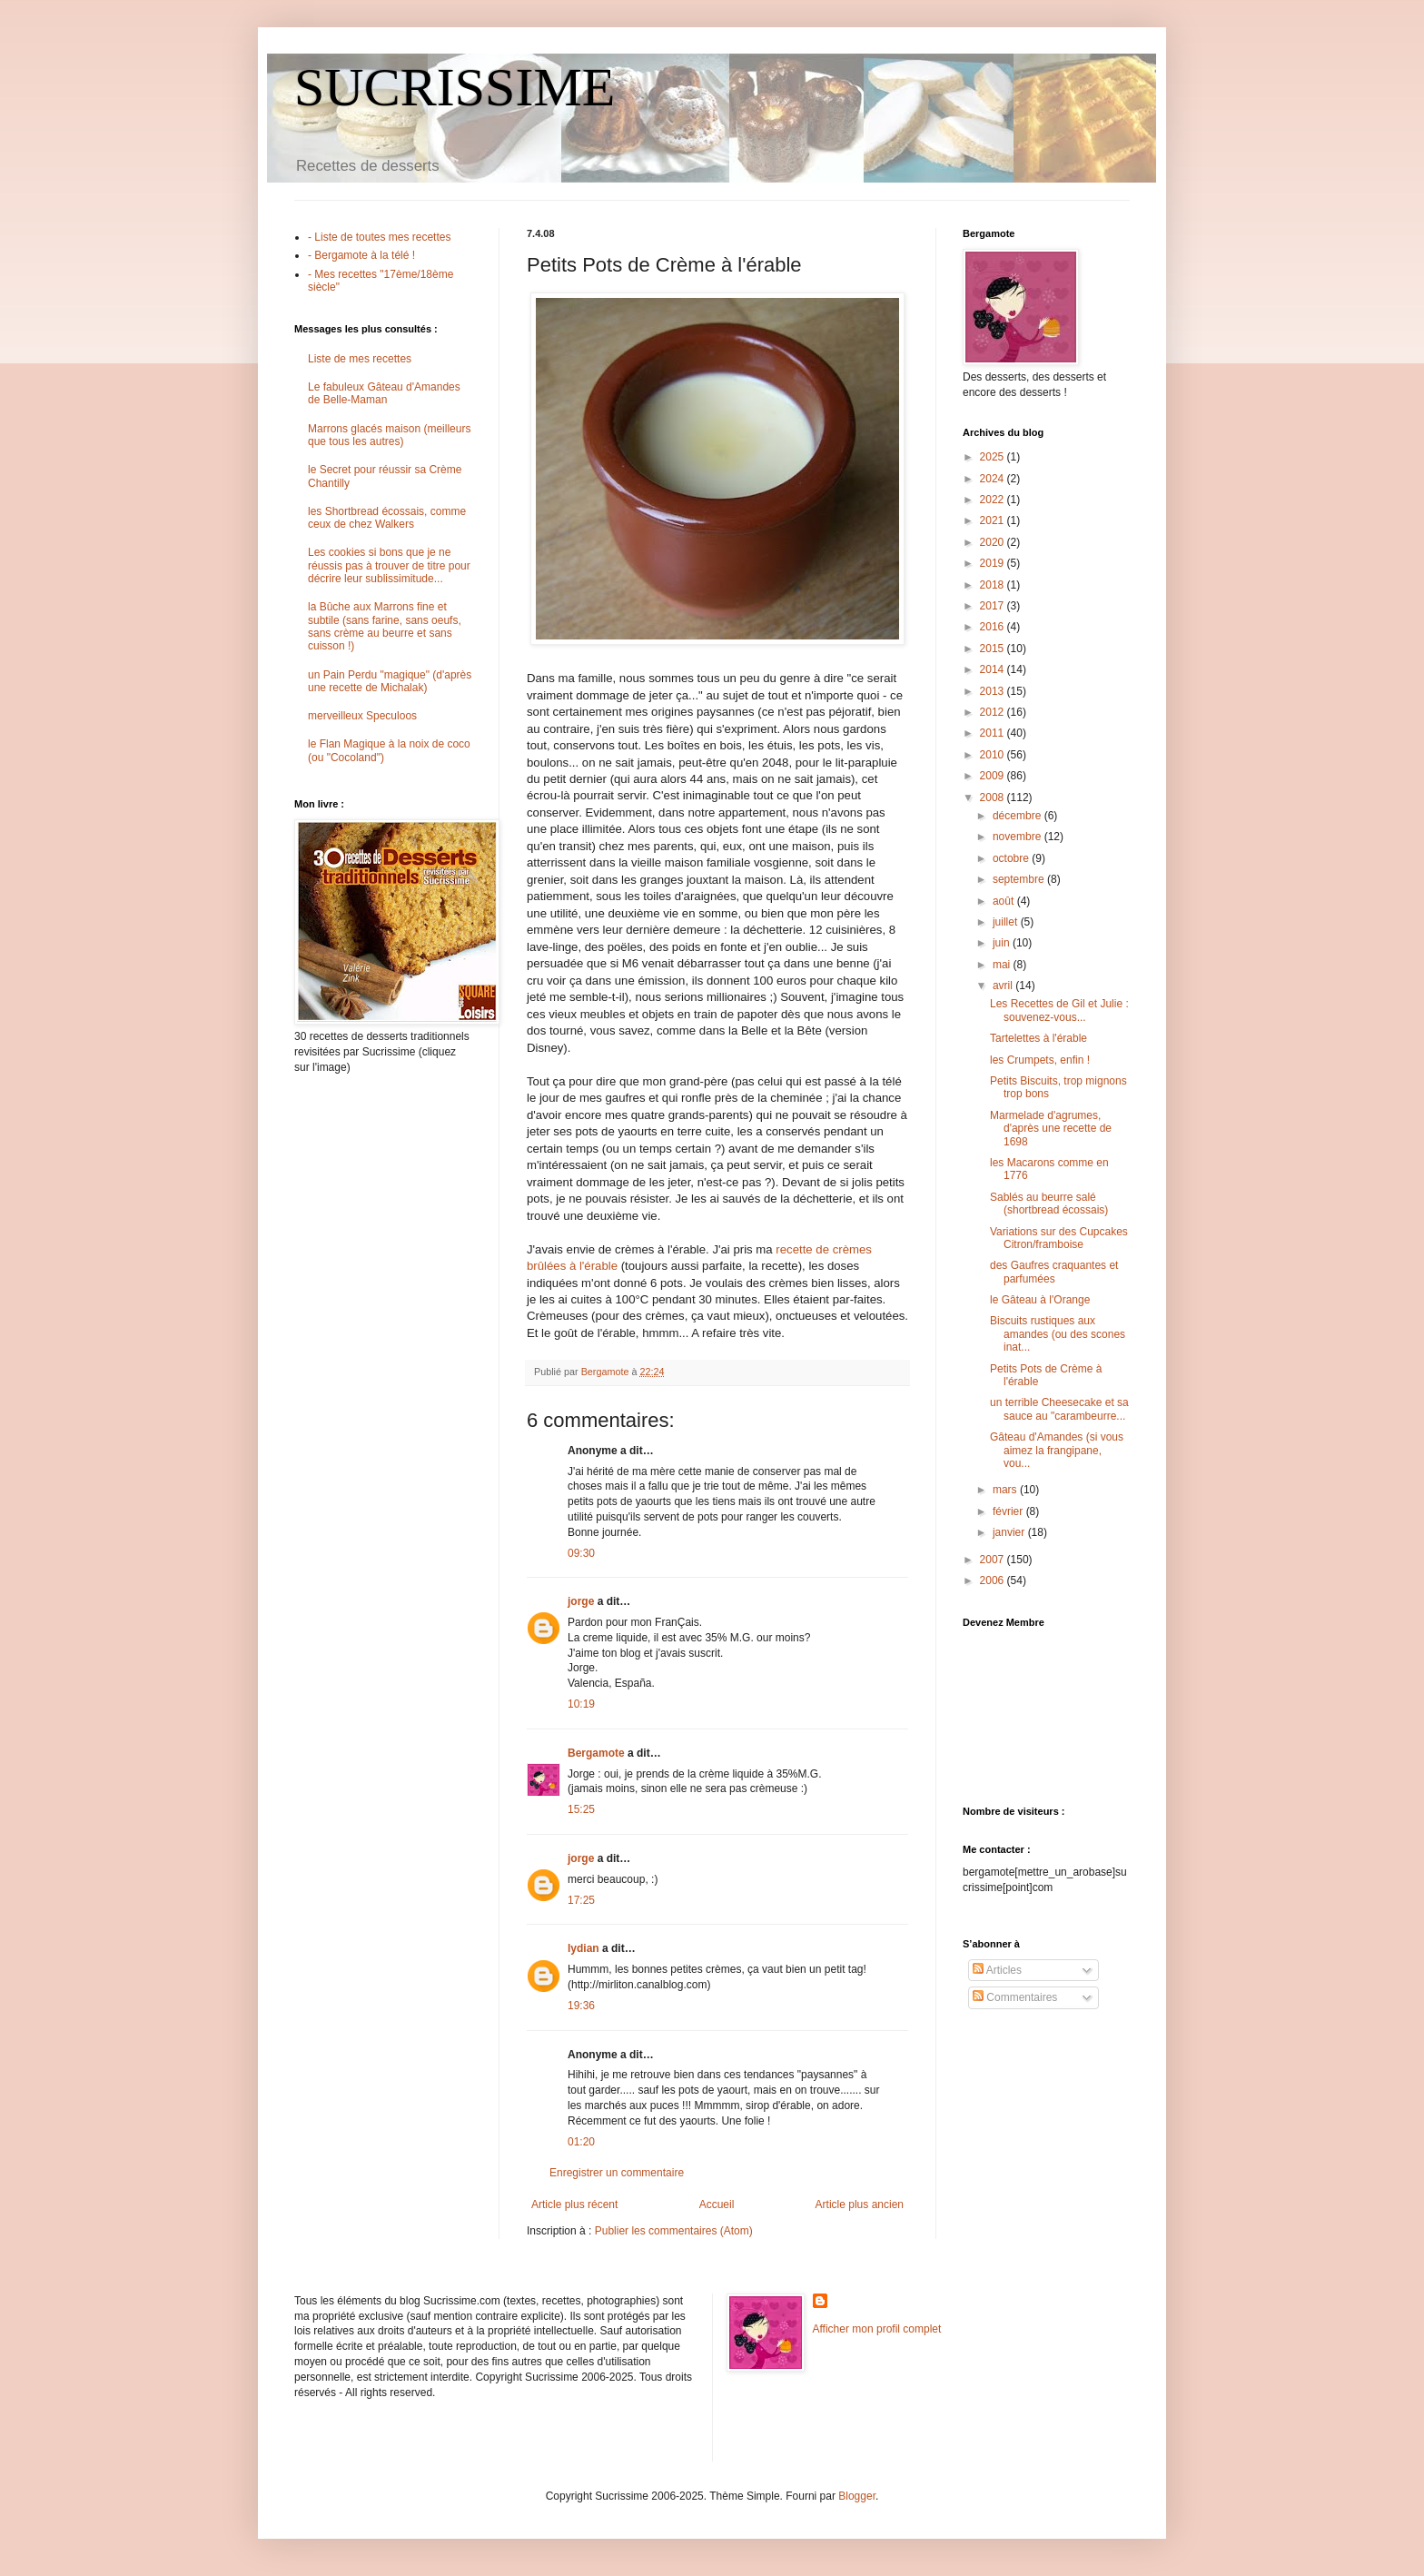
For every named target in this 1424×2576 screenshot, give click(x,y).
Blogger (856, 2496)
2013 (993, 691)
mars (1006, 1489)
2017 (993, 605)
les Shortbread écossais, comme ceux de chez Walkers (387, 517)
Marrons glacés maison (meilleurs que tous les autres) (389, 435)
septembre (1020, 879)
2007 (993, 1559)
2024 (993, 478)
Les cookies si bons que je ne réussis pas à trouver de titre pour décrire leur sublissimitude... (389, 565)
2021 (993, 520)
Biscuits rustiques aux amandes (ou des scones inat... (1057, 1333)
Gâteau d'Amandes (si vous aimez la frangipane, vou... (1056, 1450)
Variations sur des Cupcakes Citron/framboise (1059, 1238)
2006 (993, 1580)
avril (1004, 985)
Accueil (717, 2204)
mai (1003, 964)
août (1005, 901)
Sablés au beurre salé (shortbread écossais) (1049, 1203)
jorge (581, 1601)
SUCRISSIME (454, 87)
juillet (1007, 922)
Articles (997, 1970)
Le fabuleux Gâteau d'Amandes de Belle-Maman (384, 393)
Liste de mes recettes (359, 358)
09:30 (581, 1553)
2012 (993, 712)
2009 (993, 775)
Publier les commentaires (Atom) (674, 2230)
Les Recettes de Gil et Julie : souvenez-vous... (1059, 1010)
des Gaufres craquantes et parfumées (1054, 1271)
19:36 (581, 2005)
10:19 (581, 1704)
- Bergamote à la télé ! (361, 255)
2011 (993, 733)
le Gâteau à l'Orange (1040, 1299)
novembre (1018, 836)
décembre (1018, 815)
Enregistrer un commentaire (616, 2172)
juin (1003, 942)
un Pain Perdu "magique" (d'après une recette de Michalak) (389, 681)
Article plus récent (574, 2204)
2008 (993, 797)
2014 (993, 669)
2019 (993, 563)
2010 (993, 754)
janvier (1010, 1532)
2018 (993, 585)
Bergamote (596, 1753)
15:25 (581, 1809)
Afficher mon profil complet (877, 2329)
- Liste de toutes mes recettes (379, 237)
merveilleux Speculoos (362, 715)
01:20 (581, 2141)
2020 (993, 542)
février (1009, 1511)
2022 (993, 499)
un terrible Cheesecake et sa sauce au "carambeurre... (1059, 1409)
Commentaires (1015, 1997)
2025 (993, 457)
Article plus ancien (860, 2204)
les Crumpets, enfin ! (1040, 1060)
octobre (1012, 858)
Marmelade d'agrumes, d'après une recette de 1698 (1051, 1128)
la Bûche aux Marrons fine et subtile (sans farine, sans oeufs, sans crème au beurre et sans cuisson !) (384, 626)
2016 (993, 626)
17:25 (581, 1900)
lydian (583, 1948)
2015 (993, 648)
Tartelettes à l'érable (1038, 1038)
